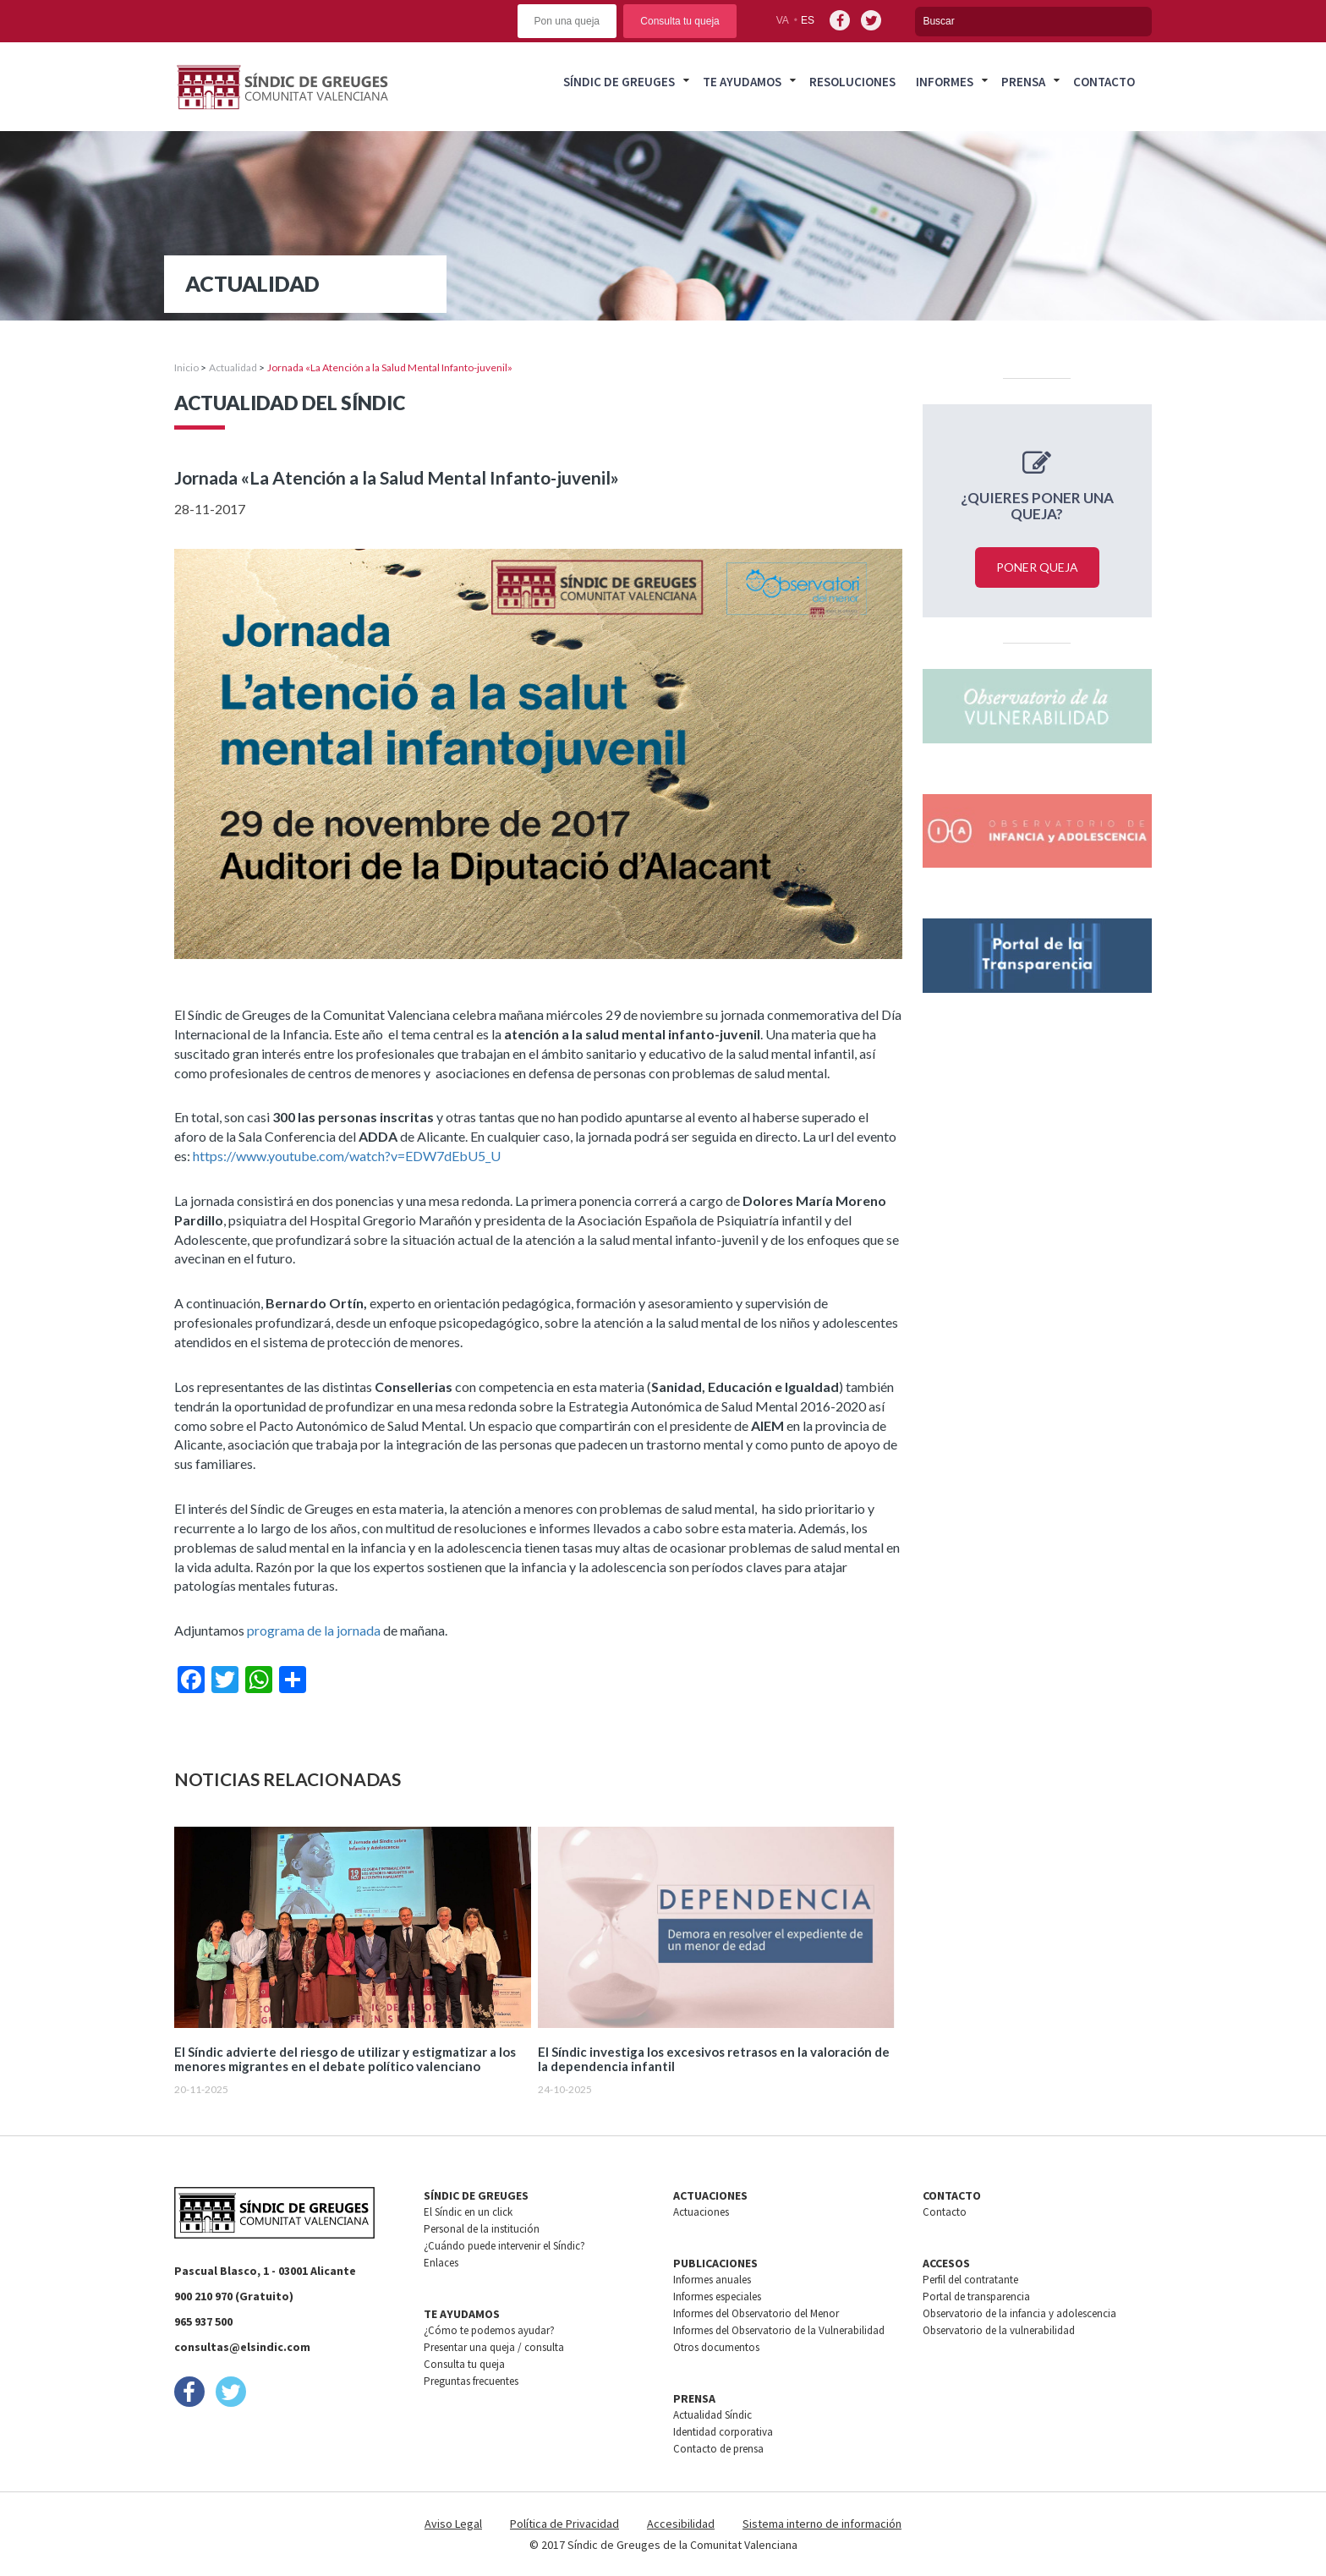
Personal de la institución (482, 2229)
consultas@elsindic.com (242, 2346)
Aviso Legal (453, 2523)
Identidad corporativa (723, 2432)
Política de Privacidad (564, 2523)
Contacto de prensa (718, 2449)
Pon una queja (567, 21)
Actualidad (233, 367)
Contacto (1104, 82)
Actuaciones (701, 2212)
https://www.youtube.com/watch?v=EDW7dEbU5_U (347, 1156)
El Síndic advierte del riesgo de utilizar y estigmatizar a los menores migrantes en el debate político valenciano (345, 2059)
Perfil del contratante (970, 2279)
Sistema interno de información (821, 2523)
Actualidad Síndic (712, 2415)
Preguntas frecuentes (471, 2381)
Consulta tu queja (679, 21)
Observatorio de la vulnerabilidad (999, 2330)
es (807, 20)
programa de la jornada (314, 1630)
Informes (944, 82)
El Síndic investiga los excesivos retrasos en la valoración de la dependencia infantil (714, 2059)
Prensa (1023, 82)
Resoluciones (852, 82)
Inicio (186, 367)
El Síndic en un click (468, 2212)
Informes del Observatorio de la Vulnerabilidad (779, 2330)
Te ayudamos (742, 82)
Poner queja (1037, 567)
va (782, 20)
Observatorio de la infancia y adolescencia (1019, 2313)
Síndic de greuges (619, 82)
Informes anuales (712, 2279)
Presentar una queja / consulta (494, 2347)
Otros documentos (716, 2347)
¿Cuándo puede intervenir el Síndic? (504, 2246)
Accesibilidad (681, 2523)
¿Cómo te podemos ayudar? (489, 2330)
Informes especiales (717, 2296)
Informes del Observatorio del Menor (756, 2313)
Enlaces (441, 2262)
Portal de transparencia (976, 2296)
